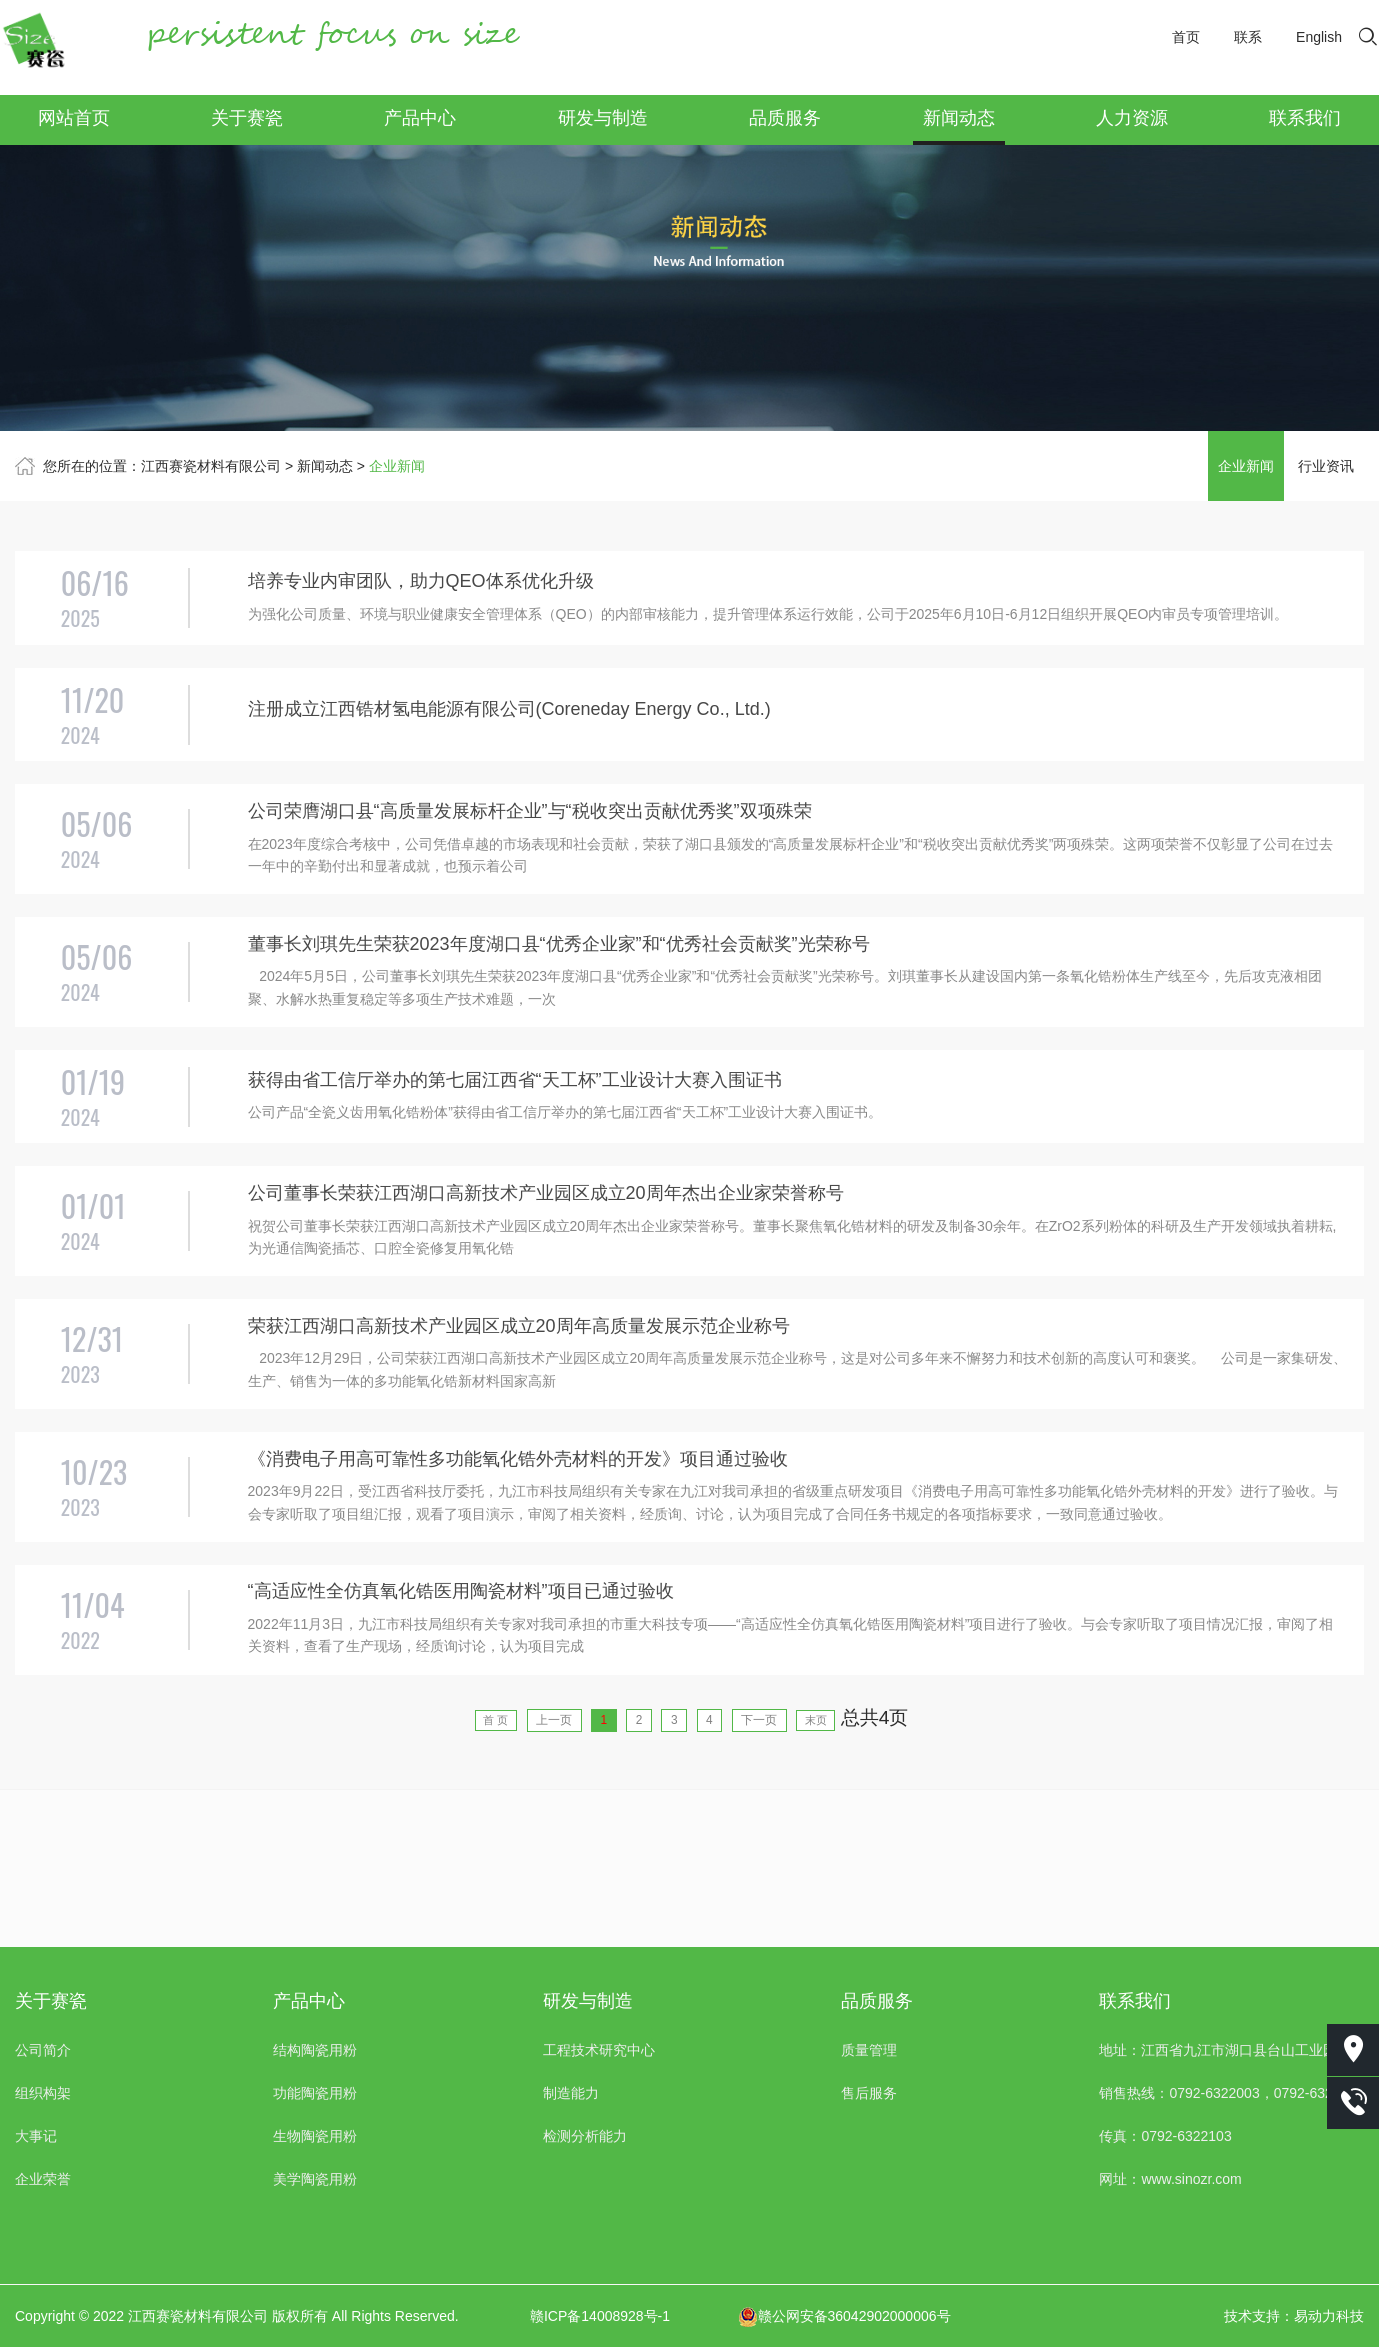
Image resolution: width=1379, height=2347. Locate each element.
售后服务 (869, 2093)
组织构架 (43, 2093)
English (1319, 37)
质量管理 (869, 2050)
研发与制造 (603, 118)
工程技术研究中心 (599, 2050)
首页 (1186, 37)
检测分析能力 (585, 2136)
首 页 (413, 1876)
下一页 (813, 1876)
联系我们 (1305, 118)
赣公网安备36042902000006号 (844, 2316)
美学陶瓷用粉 (315, 2179)
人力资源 (1132, 118)
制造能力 (571, 2093)
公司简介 (43, 2050)
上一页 (505, 1876)
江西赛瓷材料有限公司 (211, 466)
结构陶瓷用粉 (315, 2050)
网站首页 (74, 118)
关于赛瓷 (247, 118)
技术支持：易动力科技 (1294, 2316)
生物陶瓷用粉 (315, 2136)
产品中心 (420, 118)
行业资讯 (1326, 466)
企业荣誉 (43, 2179)
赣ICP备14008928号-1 (600, 2316)
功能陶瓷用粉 (315, 2093)
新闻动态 (959, 118)
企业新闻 (397, 466)
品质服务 (785, 118)
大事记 (36, 2136)
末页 (902, 1876)
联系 (1248, 37)
